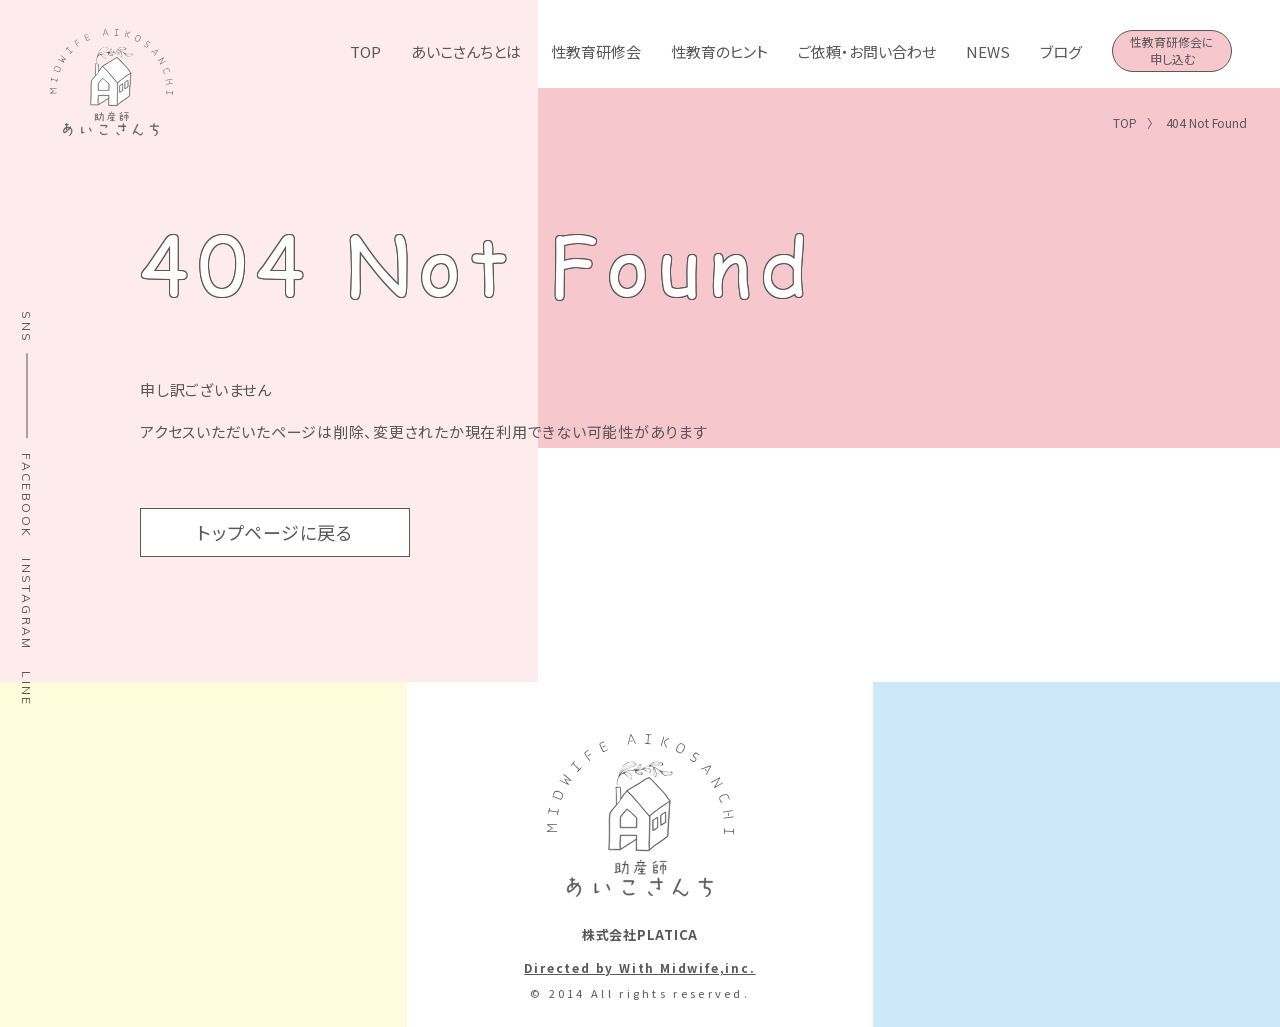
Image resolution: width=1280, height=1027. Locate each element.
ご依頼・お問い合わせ (867, 51)
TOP (365, 51)
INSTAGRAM (26, 604)
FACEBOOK (26, 495)
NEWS (988, 51)
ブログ (1061, 51)
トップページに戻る (275, 532)
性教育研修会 (596, 51)
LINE (26, 689)
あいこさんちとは (466, 51)
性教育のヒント (719, 51)
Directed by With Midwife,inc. (639, 967)
